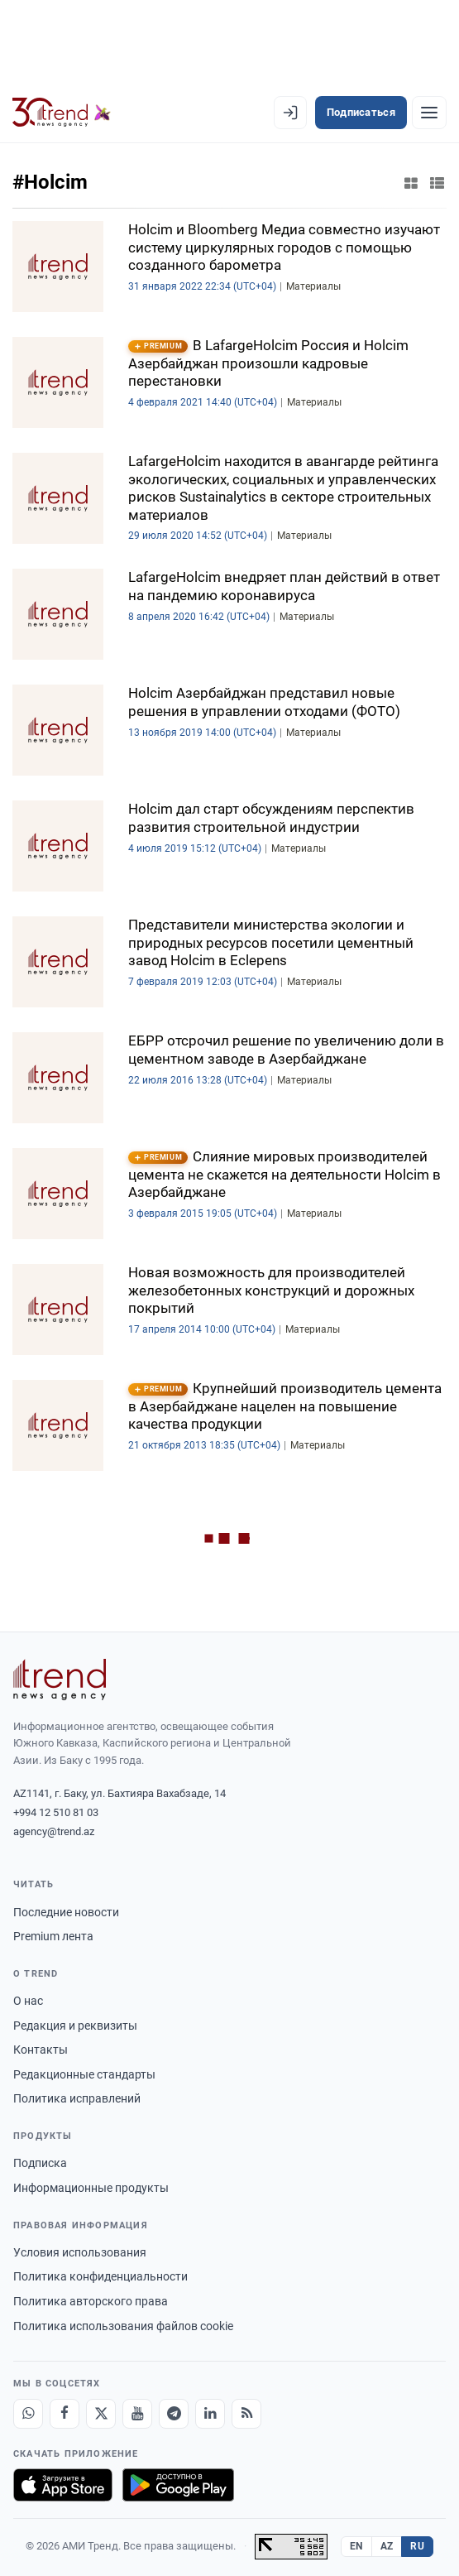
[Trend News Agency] (59, 1679)
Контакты (40, 2049)
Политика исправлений (77, 2098)
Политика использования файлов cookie (123, 2326)
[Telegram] (174, 2414)
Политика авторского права (90, 2301)
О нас (28, 2000)
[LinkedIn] (210, 2414)
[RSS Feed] (246, 2414)
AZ (387, 2546)
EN (356, 2546)
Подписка (40, 2163)
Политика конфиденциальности (100, 2276)
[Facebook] (64, 2414)
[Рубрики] (429, 112)
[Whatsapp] (28, 2414)
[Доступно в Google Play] (178, 2485)
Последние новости (66, 1912)
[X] (101, 2414)
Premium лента (53, 1936)
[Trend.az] (61, 112)
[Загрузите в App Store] (62, 2485)
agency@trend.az (53, 1831)
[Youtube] (137, 2414)
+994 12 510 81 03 (55, 1812)
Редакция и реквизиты (75, 2025)
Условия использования (79, 2252)
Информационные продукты (91, 2187)
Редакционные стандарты (84, 2074)
